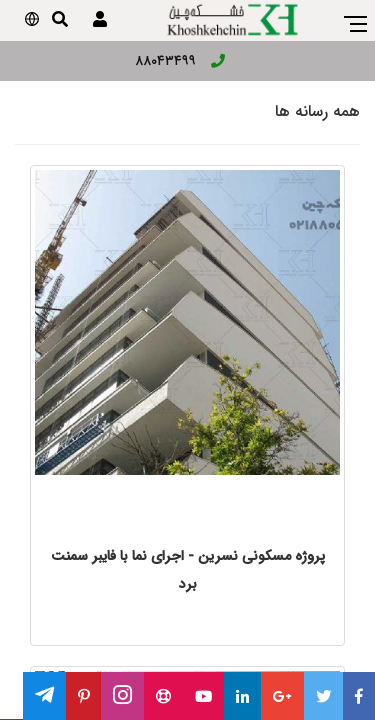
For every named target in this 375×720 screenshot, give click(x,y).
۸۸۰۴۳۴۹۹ (180, 61)
